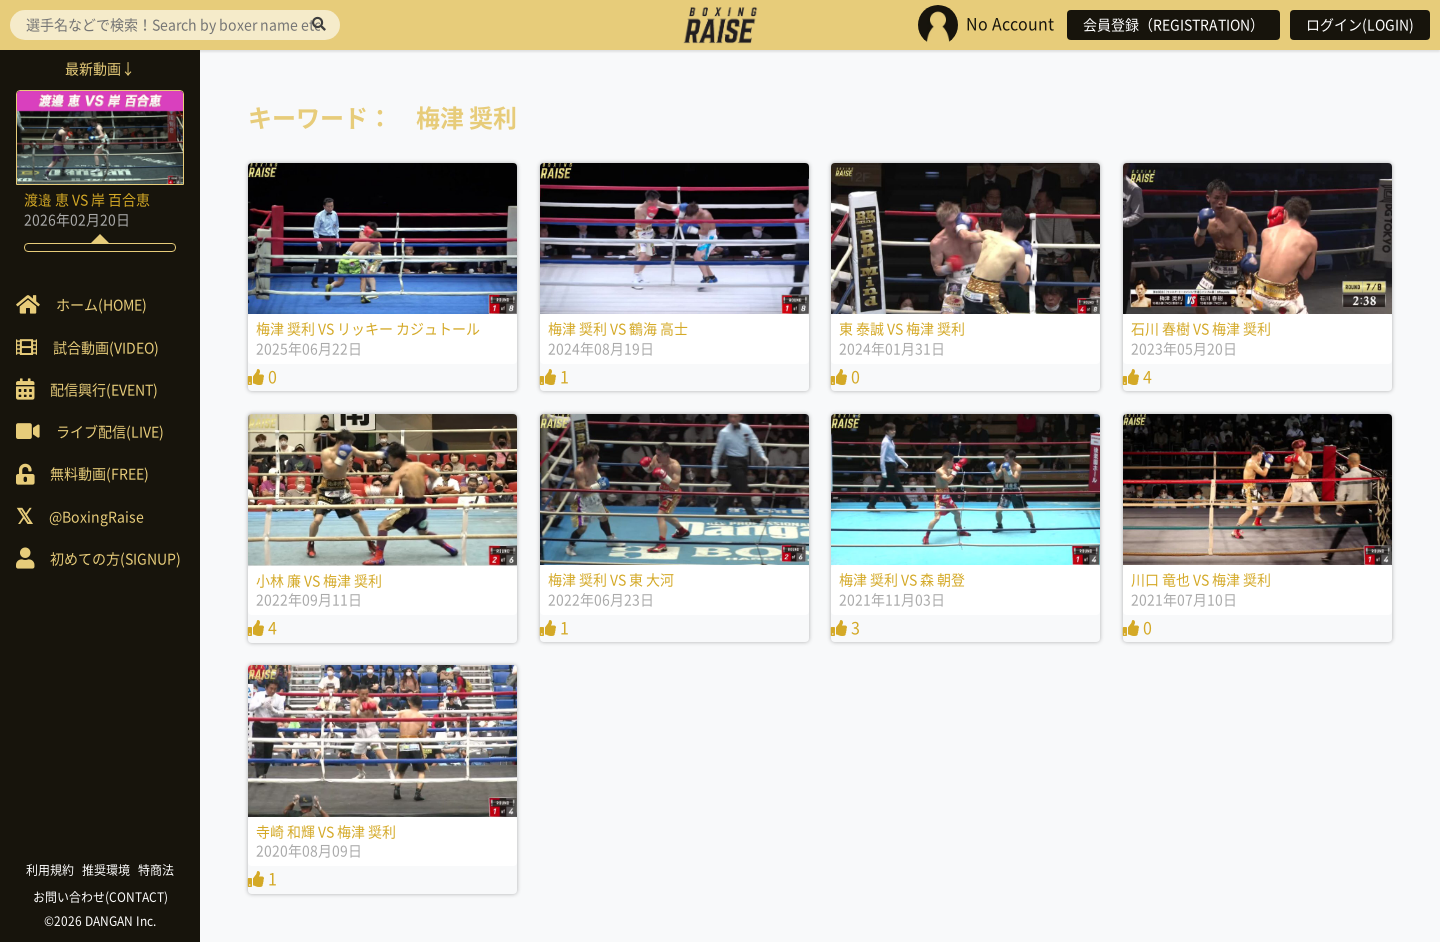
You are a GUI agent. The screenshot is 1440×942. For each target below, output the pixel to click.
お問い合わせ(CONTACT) (100, 897)
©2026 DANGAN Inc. (100, 921)
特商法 (156, 870)
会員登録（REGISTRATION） (1173, 25)
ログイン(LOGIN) (1360, 25)
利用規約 (50, 870)
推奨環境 (106, 870)
